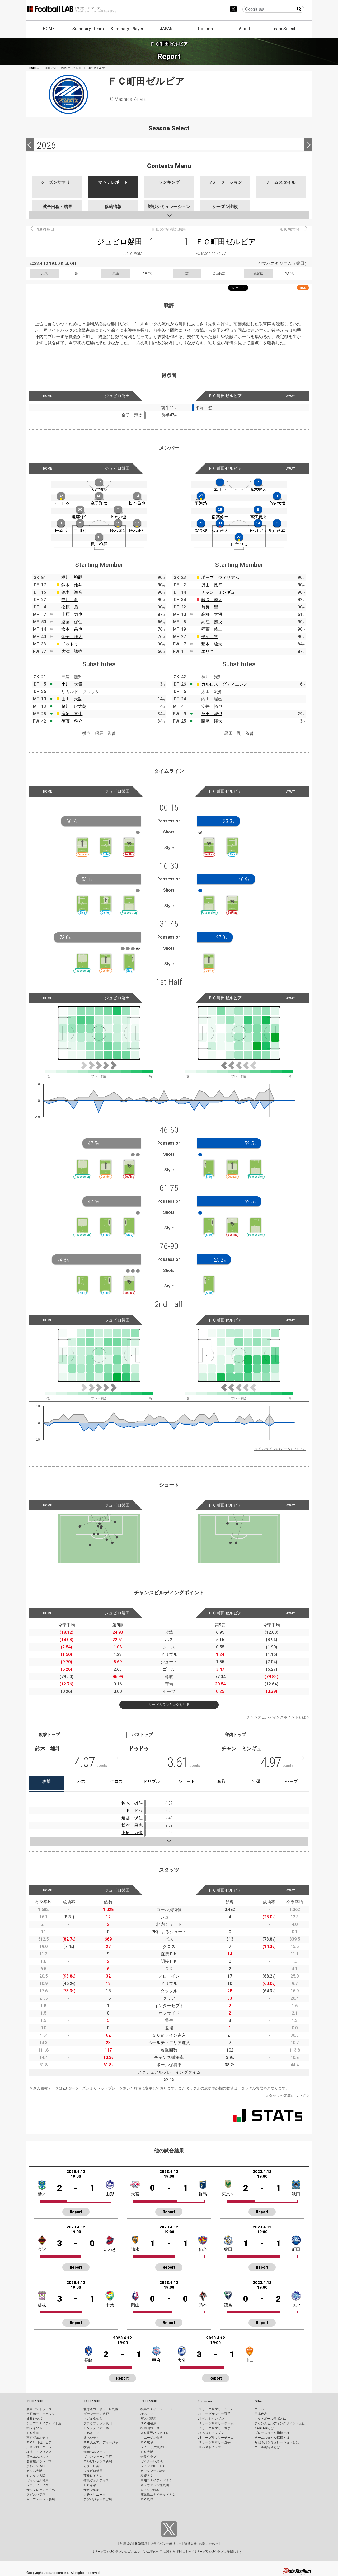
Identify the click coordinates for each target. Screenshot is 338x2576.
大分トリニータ (94, 2495)
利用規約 (126, 2544)
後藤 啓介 (71, 721)
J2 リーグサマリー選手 (214, 2428)
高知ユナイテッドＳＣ (156, 2480)
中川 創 (69, 599)
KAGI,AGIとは (264, 2428)
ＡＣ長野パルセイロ (154, 2433)
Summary (205, 2401)
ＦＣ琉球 (146, 2499)
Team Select (283, 28)
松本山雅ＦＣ (149, 2428)
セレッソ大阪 (35, 2475)
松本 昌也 (71, 629)
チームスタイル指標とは (272, 2437)
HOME (49, 28)
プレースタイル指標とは (272, 2433)
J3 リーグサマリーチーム (216, 2437)
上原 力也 (71, 614)
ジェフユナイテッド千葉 (43, 2423)
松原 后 (69, 607)
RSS (303, 288)
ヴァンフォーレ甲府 (97, 2456)
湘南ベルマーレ (94, 2452)
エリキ (207, 651)
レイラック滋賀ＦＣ (154, 2447)
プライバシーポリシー (166, 2544)
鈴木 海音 (71, 592)
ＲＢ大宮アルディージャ (100, 2442)
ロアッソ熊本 (149, 2490)
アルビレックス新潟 (97, 2461)
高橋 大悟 (211, 614)
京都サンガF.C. (36, 2466)
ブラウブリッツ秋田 (97, 2423)
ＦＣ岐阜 (146, 2442)
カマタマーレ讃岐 (153, 2471)
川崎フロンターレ (39, 2447)
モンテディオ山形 (96, 2428)
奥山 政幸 (211, 584)
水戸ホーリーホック (40, 2414)
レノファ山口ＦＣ (153, 2466)
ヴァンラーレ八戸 (96, 2414)
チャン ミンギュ (218, 592)
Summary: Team (88, 28)
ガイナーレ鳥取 (151, 2461)
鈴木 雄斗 (71, 584)
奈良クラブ (148, 2456)
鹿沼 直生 (71, 713)
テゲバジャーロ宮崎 (97, 2499)
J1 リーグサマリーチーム (216, 2409)
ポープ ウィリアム (220, 577)
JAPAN (166, 28)
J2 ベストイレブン (211, 2433)
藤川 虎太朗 (74, 706)
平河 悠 (209, 636)
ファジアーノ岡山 (39, 2485)
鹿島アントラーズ (39, 2409)
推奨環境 (141, 2544)
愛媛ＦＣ (146, 2475)
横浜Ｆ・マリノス (39, 2452)
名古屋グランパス (39, 2461)
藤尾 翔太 (211, 721)
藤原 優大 (211, 599)
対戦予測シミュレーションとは (277, 2442)
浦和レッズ (34, 2418)
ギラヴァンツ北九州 (154, 2485)
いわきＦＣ (91, 2433)
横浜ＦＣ (89, 2447)
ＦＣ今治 (89, 2485)
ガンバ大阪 (34, 2471)
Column (205, 28)
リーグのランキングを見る (169, 1705)
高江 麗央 (211, 621)
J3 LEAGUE (148, 2401)
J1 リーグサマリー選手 (214, 2414)
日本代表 (261, 2414)
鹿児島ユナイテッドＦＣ (157, 2495)
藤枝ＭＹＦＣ (92, 2475)
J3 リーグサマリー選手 (214, 2442)
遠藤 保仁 (71, 621)
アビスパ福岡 (35, 2495)
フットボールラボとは (270, 2418)
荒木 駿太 (211, 644)
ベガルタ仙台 (92, 2418)
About (244, 28)
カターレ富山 (92, 2466)
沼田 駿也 (211, 713)
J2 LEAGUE (91, 2401)
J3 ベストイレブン (211, 2447)
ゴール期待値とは (267, 2447)
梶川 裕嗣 (71, 577)
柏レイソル (34, 2428)
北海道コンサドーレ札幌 (100, 2409)
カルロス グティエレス (224, 684)
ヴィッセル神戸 (37, 2480)
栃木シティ (91, 2437)
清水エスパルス (37, 2456)
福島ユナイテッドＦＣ (156, 2409)
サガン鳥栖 (91, 2490)
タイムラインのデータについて (280, 1449)
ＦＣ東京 (32, 2433)
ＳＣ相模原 (148, 2423)
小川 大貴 (71, 684)
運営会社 (190, 2544)
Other (259, 2401)
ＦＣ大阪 (146, 2452)
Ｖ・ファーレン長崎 (40, 2499)
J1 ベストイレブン (211, 2418)
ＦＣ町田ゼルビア (226, 241)
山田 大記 (71, 698)
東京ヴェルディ (37, 2437)
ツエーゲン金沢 (151, 2437)
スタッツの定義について (285, 2095)
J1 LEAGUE (34, 2401)
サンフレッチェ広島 (40, 2490)
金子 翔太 (71, 636)
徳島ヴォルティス (96, 2480)
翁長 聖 (209, 607)
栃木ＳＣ (146, 2414)
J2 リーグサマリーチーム (216, 2423)
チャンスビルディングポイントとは (276, 1717)
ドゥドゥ (69, 644)
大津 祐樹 (71, 651)
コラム (259, 2409)
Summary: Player (127, 28)
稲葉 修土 (211, 629)
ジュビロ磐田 (119, 241)
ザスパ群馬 (148, 2418)
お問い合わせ (208, 2544)
